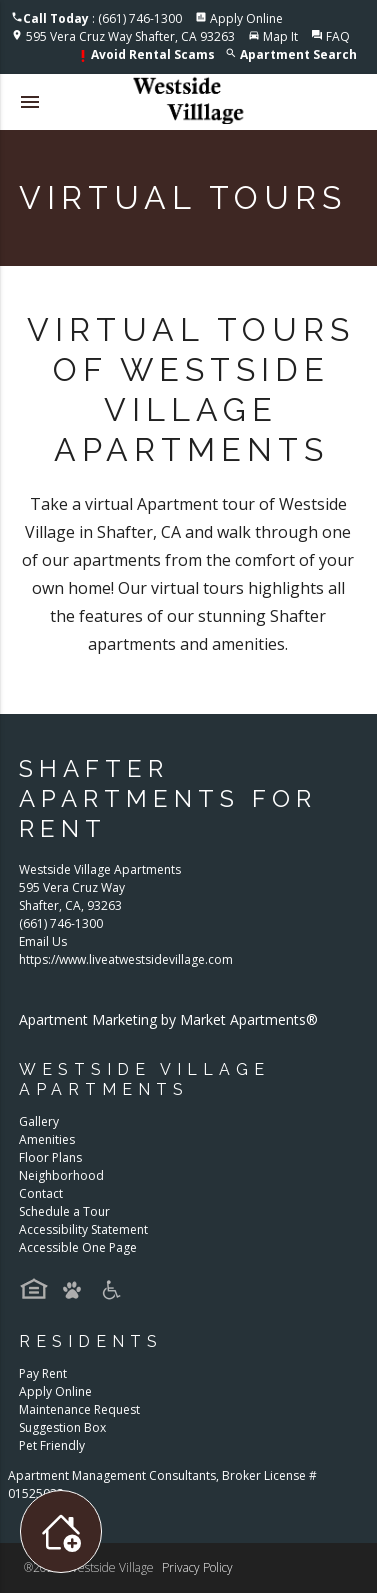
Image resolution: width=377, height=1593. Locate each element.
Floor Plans (50, 1157)
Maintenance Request (79, 1409)
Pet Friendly (52, 1445)
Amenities (47, 1139)
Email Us (43, 941)
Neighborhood (61, 1175)
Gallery (39, 1121)
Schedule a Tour (64, 1211)
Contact (41, 1193)
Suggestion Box (62, 1427)
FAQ (338, 36)
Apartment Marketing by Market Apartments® (168, 1019)
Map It (280, 36)
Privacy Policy (197, 1567)
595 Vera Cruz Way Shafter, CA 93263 (130, 36)
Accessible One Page (78, 1247)
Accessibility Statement (83, 1229)
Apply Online (246, 18)
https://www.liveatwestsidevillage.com (126, 959)
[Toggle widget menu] (61, 1531)
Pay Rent (43, 1373)
